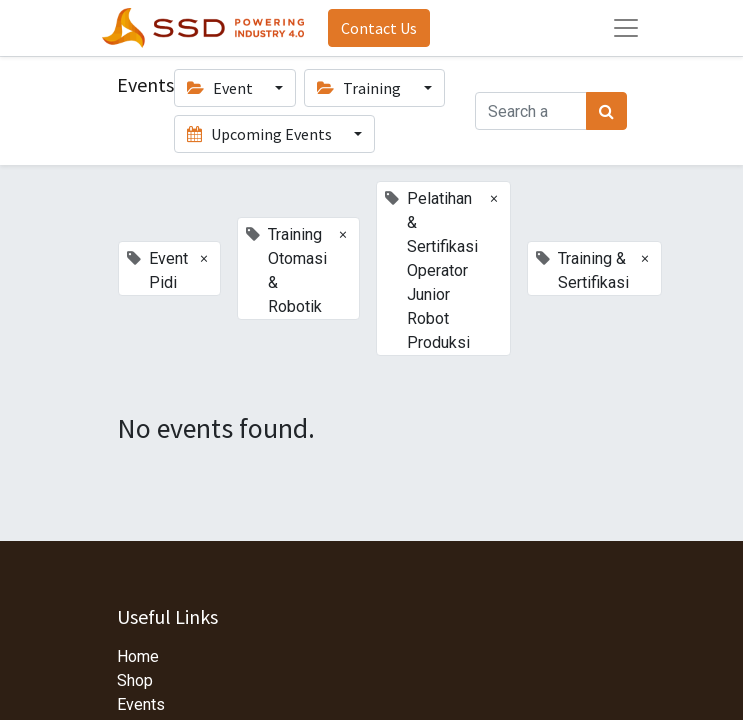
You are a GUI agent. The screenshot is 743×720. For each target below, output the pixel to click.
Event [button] (221, 88)
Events (141, 704)
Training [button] (360, 88)
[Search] (606, 111)
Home (138, 656)
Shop (135, 680)
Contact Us (379, 28)
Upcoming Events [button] (261, 134)
